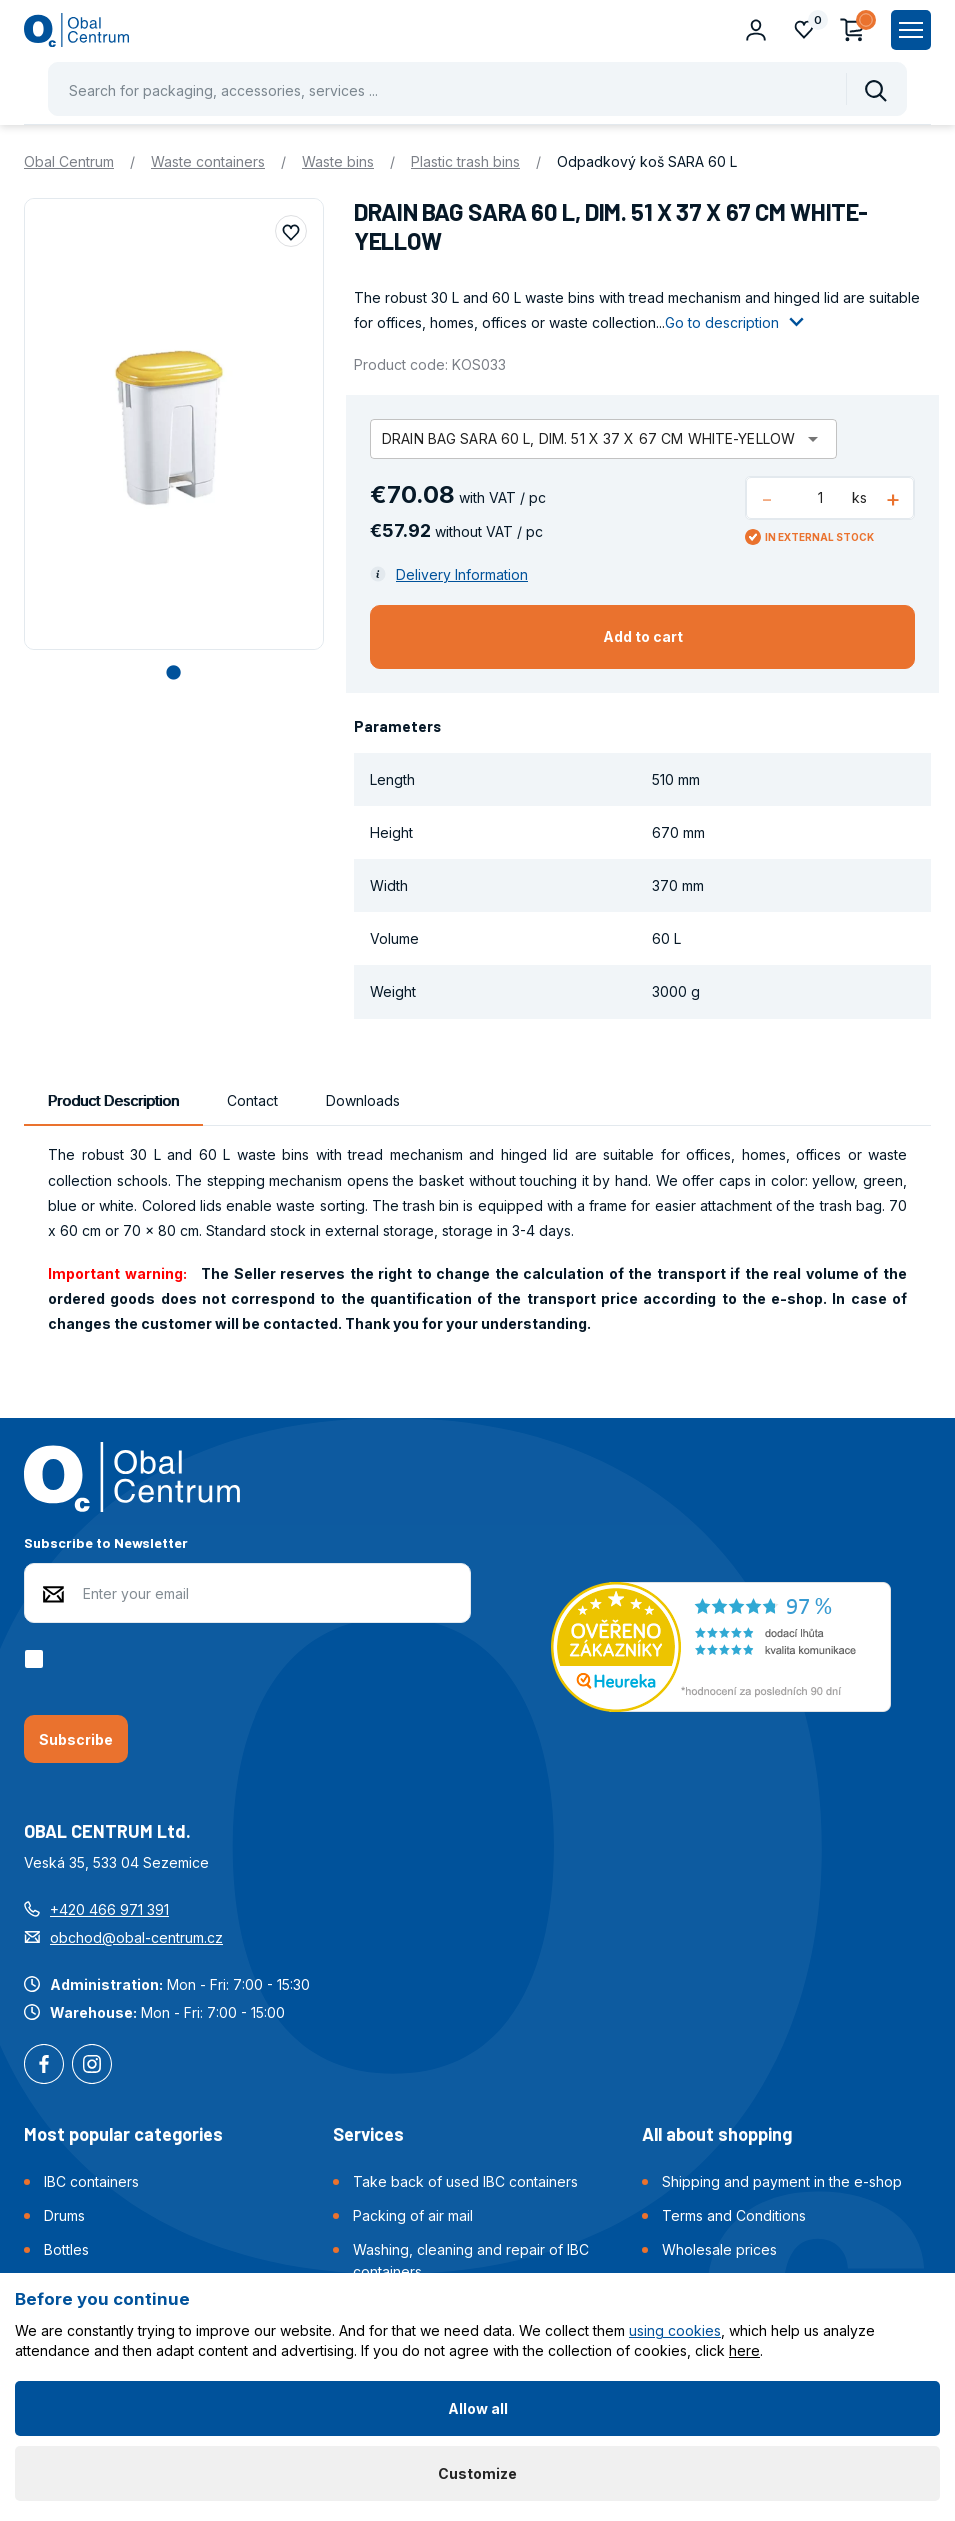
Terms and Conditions (734, 2215)
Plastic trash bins (465, 161)
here (744, 2350)
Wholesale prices (719, 2249)
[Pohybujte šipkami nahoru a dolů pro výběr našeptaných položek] (477, 89)
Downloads (363, 1100)
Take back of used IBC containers (465, 2181)
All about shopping (717, 2134)
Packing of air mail (413, 2215)
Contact (252, 1100)
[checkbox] (37, 1659)
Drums (64, 2215)
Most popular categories (123, 2134)
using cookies (675, 2330)
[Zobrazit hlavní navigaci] (911, 30)
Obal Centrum (69, 161)
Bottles (66, 2249)
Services (368, 2134)
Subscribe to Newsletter (106, 1542)
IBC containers (91, 2181)
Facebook (44, 2066)
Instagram (92, 2066)
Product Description (113, 1100)
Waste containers (208, 161)
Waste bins (338, 161)
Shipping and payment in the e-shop (782, 2181)
